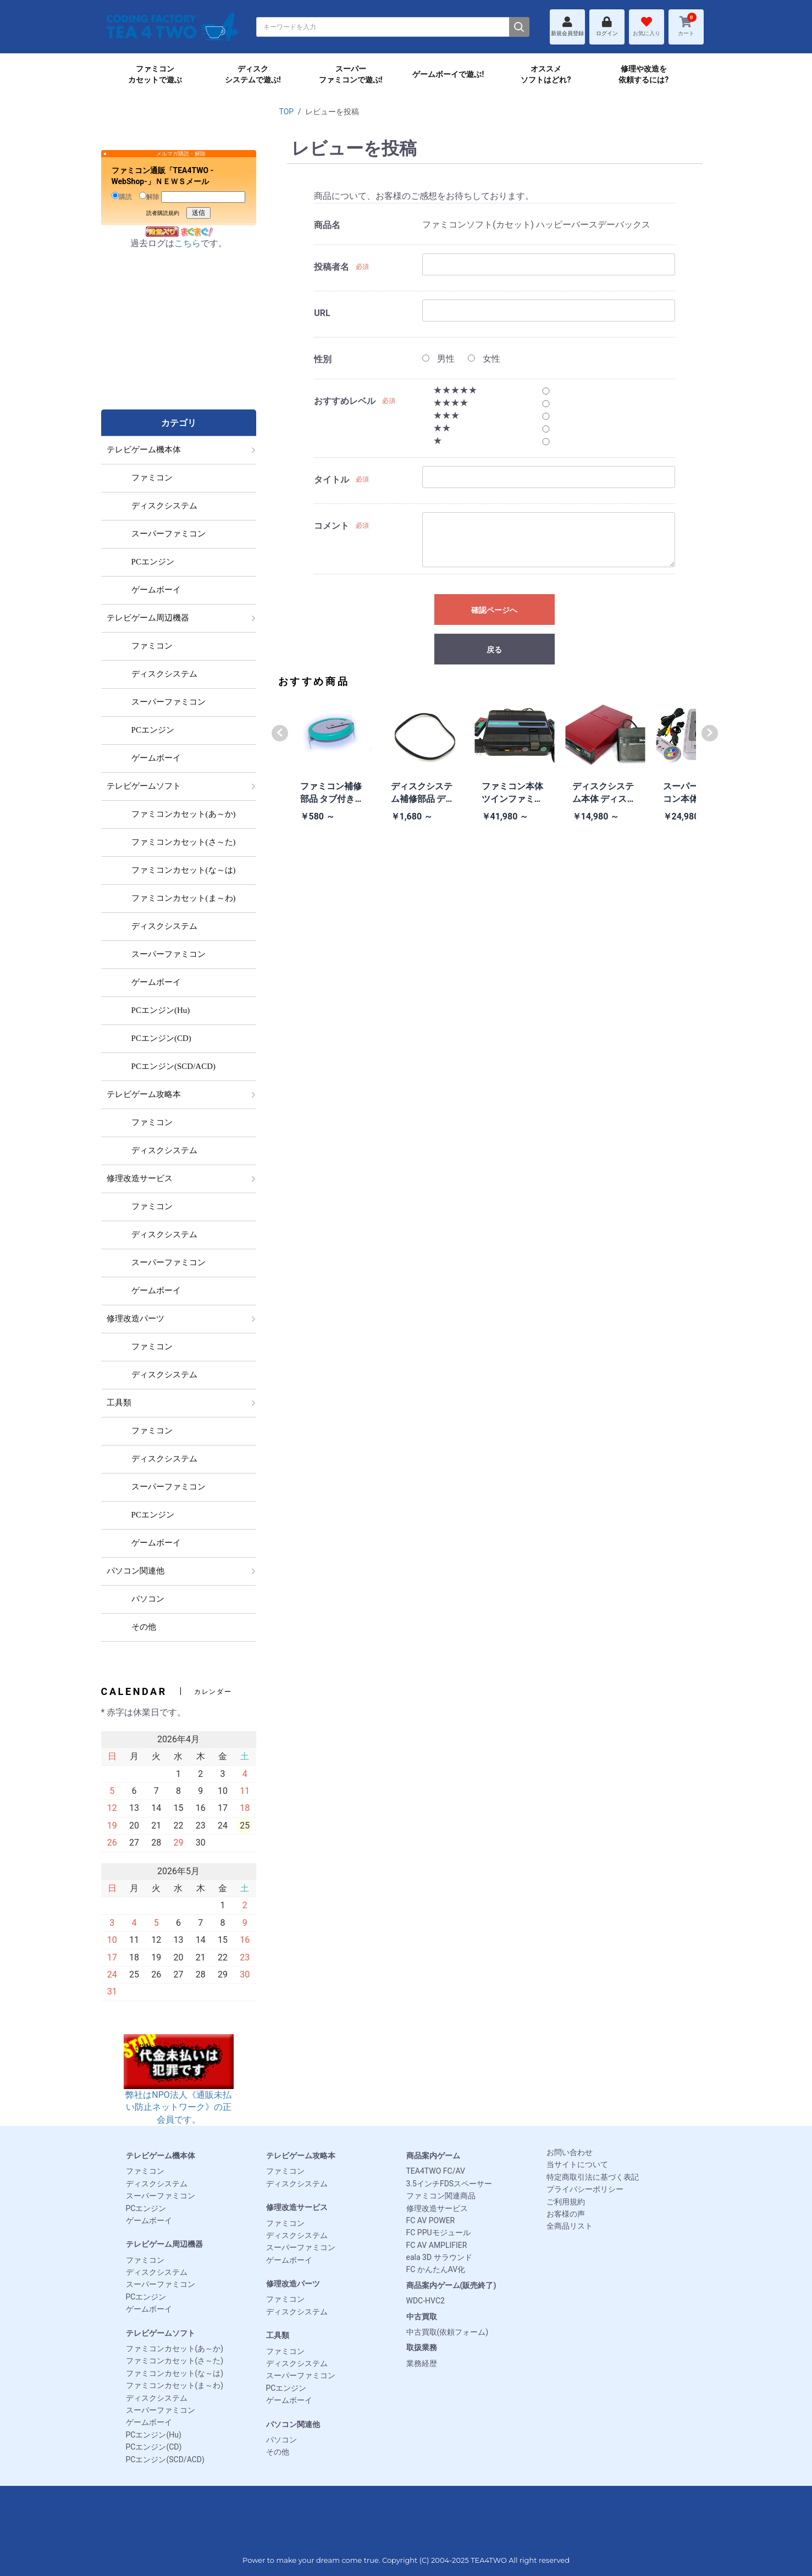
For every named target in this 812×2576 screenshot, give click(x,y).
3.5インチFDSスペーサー (449, 2183)
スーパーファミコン (160, 2195)
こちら (187, 243)
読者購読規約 (162, 213)
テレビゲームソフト (160, 2333)
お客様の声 (565, 2213)
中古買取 (421, 2316)
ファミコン (145, 2171)
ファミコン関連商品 (441, 2195)
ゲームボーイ (149, 2220)
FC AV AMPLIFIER (436, 2245)
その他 (277, 2451)
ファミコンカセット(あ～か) (175, 2348)
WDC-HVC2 (425, 2300)
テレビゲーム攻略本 (300, 2155)
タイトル (331, 479)
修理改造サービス (297, 2207)
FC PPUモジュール (438, 2232)
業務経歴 (421, 2363)
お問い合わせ (569, 2152)
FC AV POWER (430, 2220)
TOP (286, 111)
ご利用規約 (565, 2201)
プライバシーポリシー (584, 2189)
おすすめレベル (344, 401)
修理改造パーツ (293, 2283)
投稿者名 (331, 267)
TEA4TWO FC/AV (435, 2171)
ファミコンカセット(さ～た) (175, 2360)
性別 (323, 359)
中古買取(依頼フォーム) (447, 2332)
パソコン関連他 (293, 2424)
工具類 (277, 2335)
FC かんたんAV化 (436, 2269)
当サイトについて (577, 2164)
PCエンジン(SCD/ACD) (165, 2459)
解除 (149, 196)
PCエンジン (146, 2208)
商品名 (327, 225)
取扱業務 (421, 2347)
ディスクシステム (156, 2183)
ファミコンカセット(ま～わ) (175, 2385)
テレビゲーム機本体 (160, 2155)
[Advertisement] (178, 340)
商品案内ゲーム (433, 2155)
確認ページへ (494, 610)
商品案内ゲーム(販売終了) (451, 2285)
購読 (122, 196)
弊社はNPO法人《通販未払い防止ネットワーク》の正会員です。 (179, 2090)
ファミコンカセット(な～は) (175, 2373)
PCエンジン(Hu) (153, 2434)
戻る (494, 649)
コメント (331, 525)
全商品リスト (569, 2226)
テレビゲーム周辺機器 (164, 2244)
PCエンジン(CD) (154, 2446)
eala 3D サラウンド (439, 2257)
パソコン (281, 2439)
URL (322, 313)
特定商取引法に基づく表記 (592, 2177)
